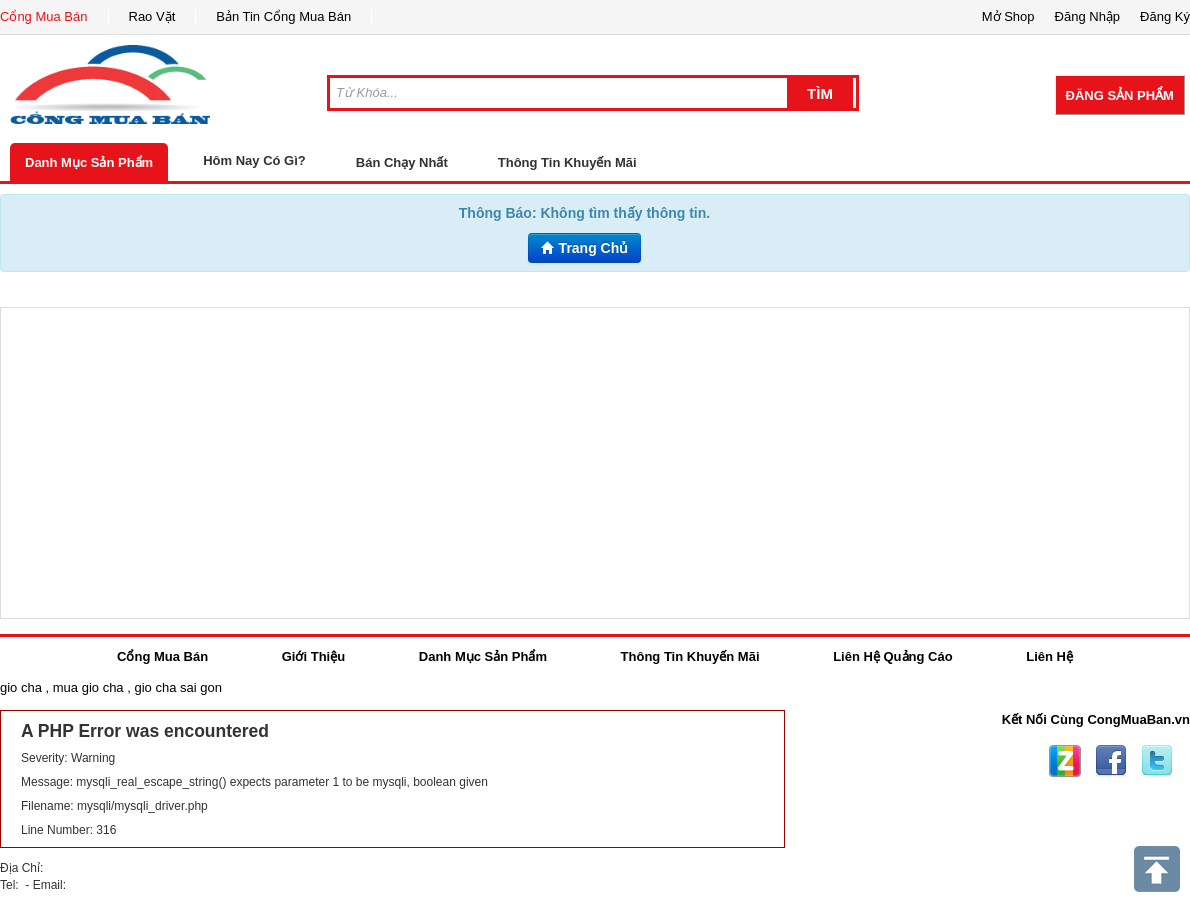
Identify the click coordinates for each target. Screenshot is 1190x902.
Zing (1065, 761)
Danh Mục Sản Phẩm (89, 162)
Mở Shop (1008, 16)
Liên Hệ (1049, 656)
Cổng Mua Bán (44, 16)
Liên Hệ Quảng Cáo (892, 656)
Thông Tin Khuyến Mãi (567, 162)
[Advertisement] (595, 463)
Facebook (1111, 761)
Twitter (1157, 761)
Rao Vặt (152, 16)
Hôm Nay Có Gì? (254, 160)
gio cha (21, 687)
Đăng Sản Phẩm (1120, 95)
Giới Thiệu (313, 656)
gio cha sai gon (177, 687)
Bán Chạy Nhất (402, 162)
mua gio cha (88, 687)
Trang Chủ (585, 248)
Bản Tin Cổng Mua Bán (283, 16)
